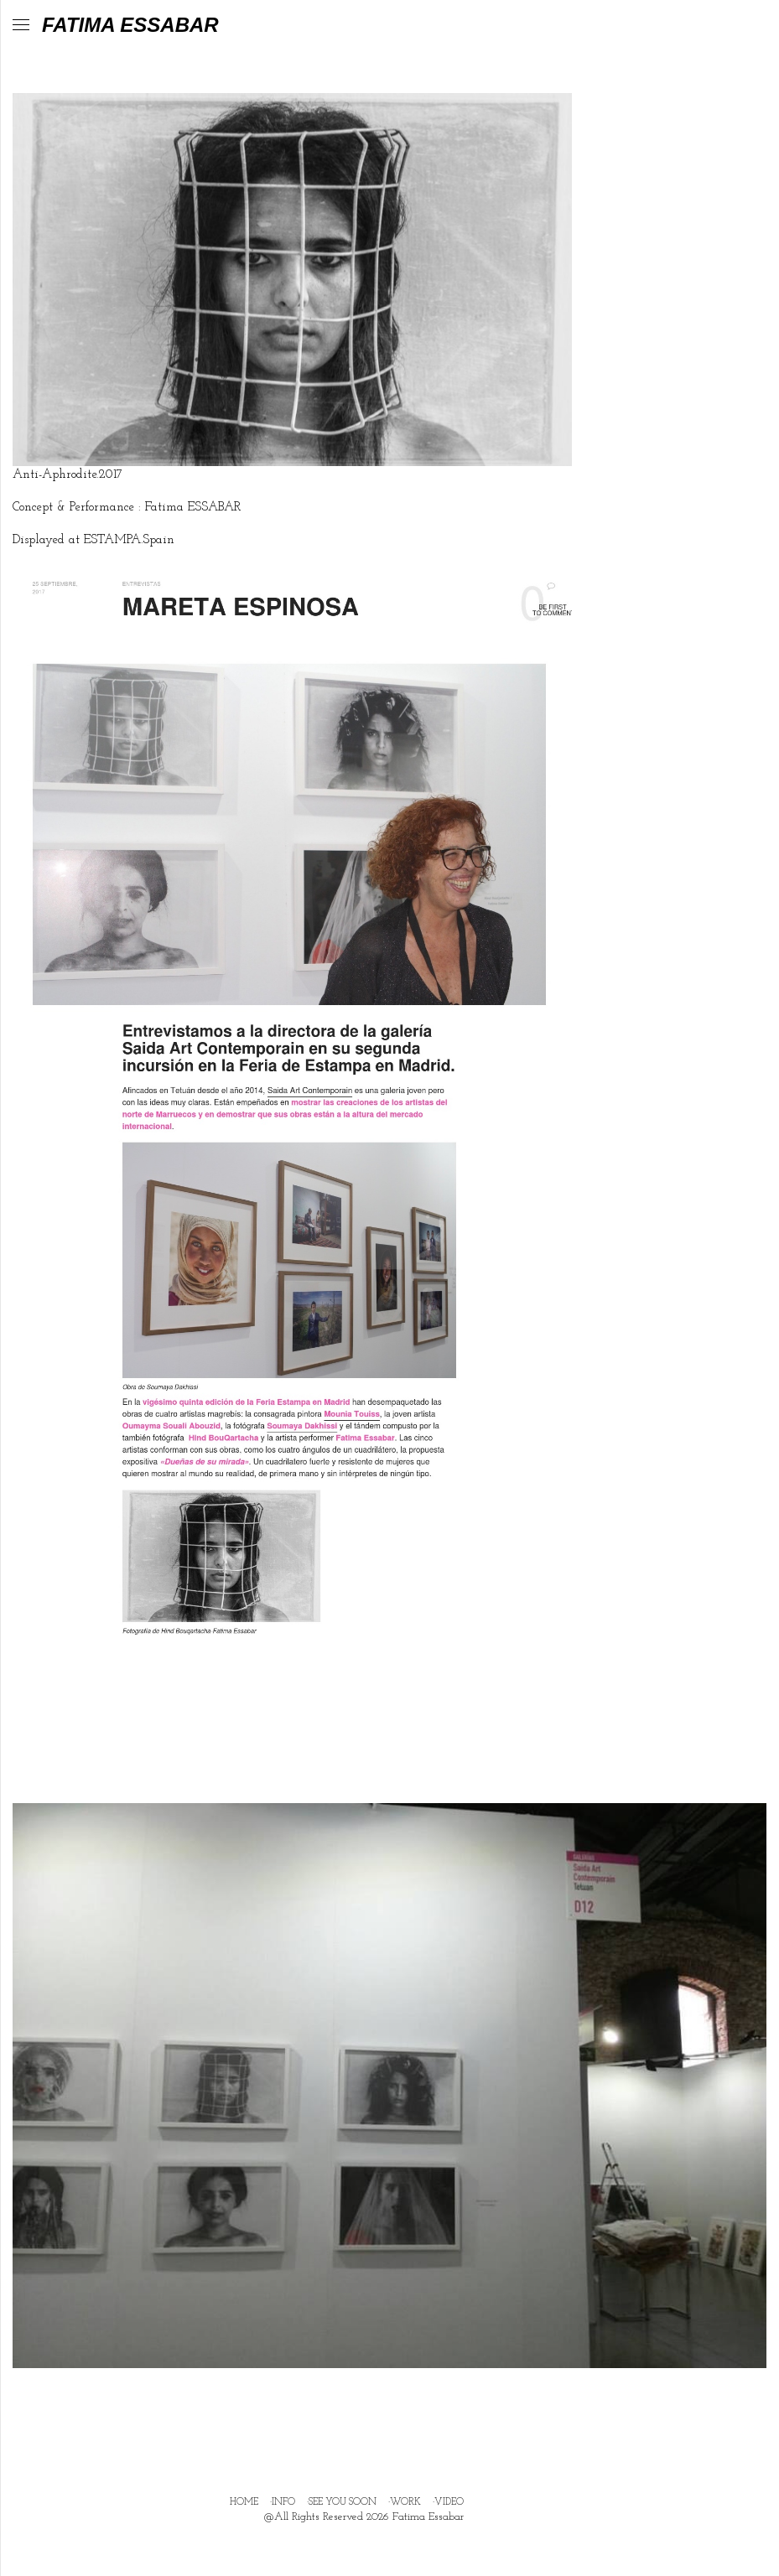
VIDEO (449, 2502)
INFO (283, 2502)
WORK (405, 2502)
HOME (244, 2502)
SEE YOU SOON (343, 2502)
